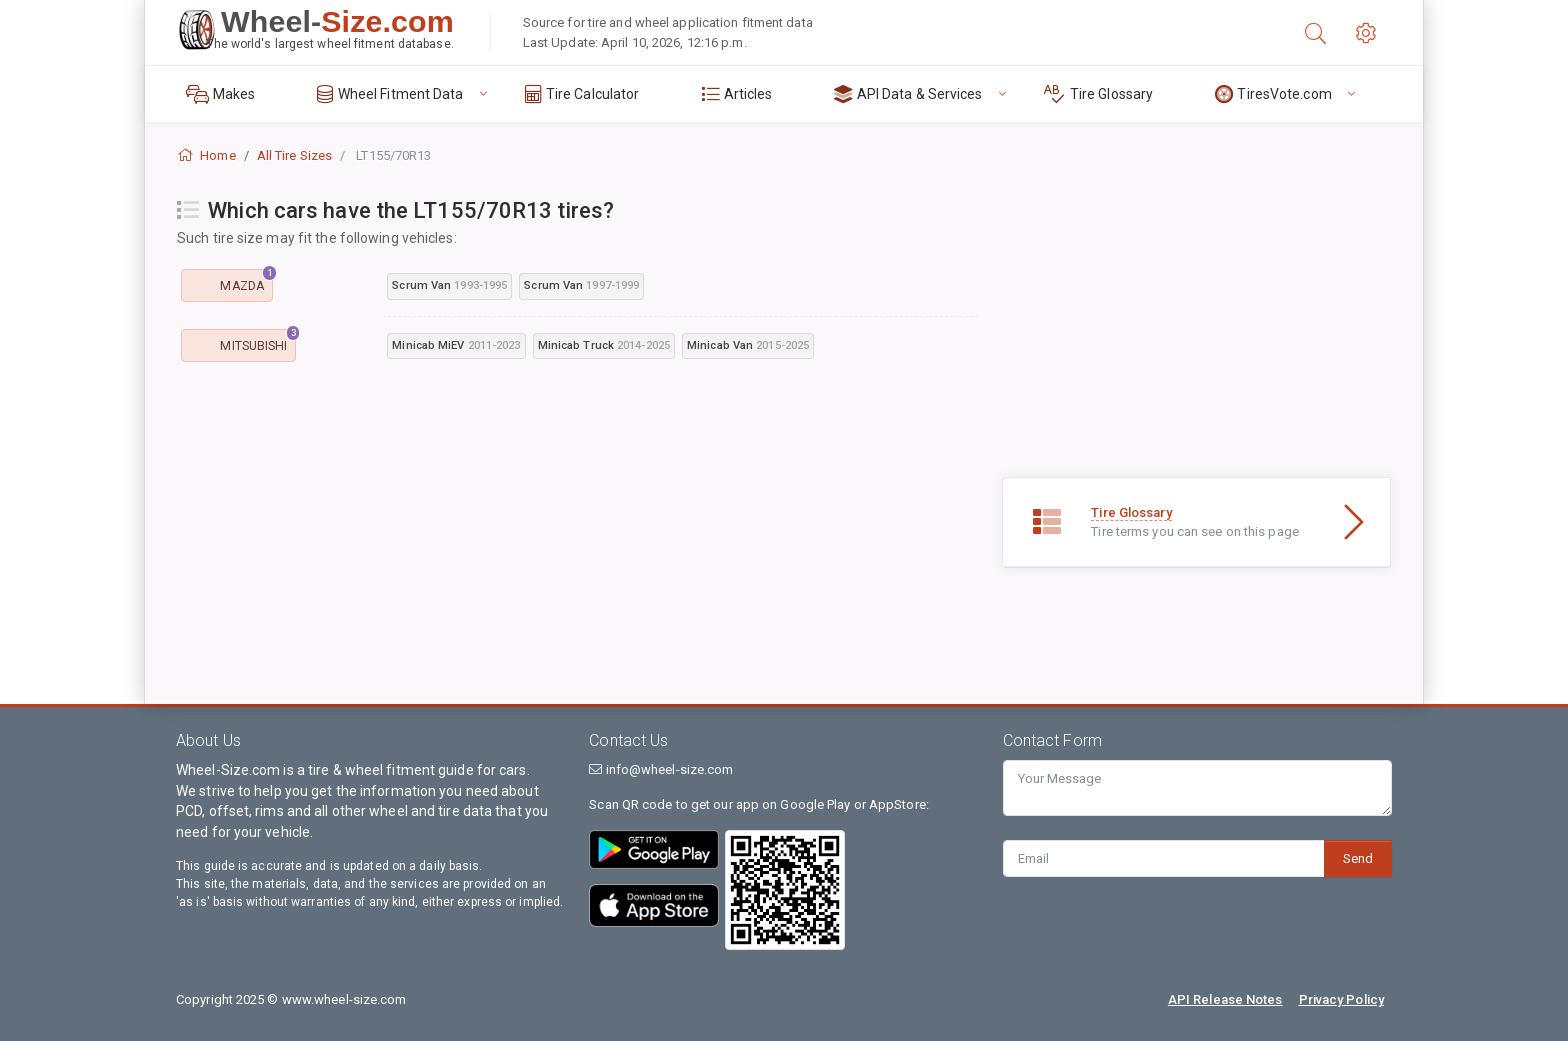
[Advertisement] (577, 530)
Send (1358, 858)
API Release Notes (1225, 999)
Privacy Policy (1341, 999)
